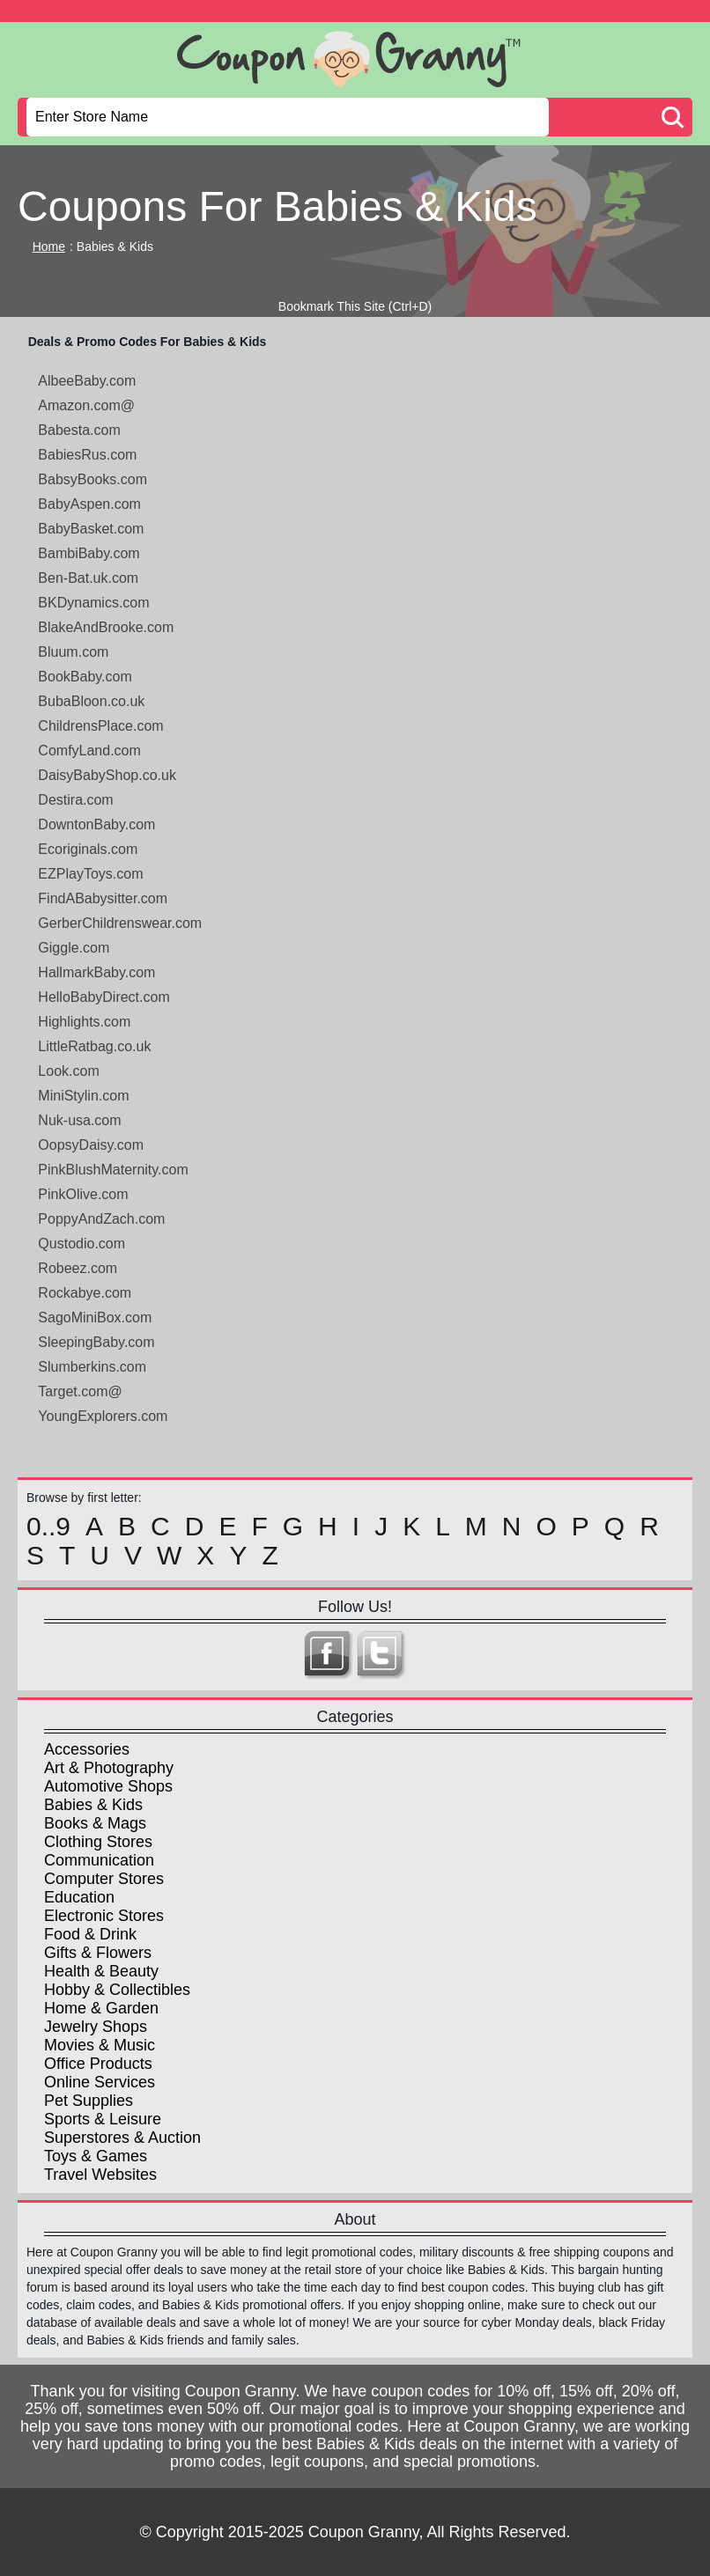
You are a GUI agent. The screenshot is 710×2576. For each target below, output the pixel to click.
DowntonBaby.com (96, 824)
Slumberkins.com (92, 1366)
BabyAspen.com (89, 504)
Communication (99, 1860)
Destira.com (75, 799)
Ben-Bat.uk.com (88, 577)
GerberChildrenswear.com (120, 923)
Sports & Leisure (102, 2119)
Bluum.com (73, 651)
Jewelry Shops (95, 2026)
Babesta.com (79, 430)
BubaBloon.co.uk (91, 701)
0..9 (48, 1526)
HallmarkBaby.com (96, 972)
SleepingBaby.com (96, 1342)
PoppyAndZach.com (101, 1218)
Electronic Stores (104, 1916)
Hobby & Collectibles (117, 1989)
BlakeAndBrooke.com (106, 627)
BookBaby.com (84, 676)
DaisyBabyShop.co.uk (107, 775)
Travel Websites (100, 2174)
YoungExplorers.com (102, 1416)
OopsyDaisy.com (91, 1144)
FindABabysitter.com (102, 898)
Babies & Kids (93, 1805)
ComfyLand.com (89, 750)
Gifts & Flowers (98, 1952)
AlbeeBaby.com (87, 380)
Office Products (98, 2063)
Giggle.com (73, 947)
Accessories (86, 1749)
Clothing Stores (98, 1842)
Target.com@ (80, 1391)
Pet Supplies (88, 2100)
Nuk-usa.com (79, 1120)
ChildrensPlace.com (100, 725)
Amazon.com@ (86, 405)
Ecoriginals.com (87, 849)
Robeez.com (77, 1268)
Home (49, 246)
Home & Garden (101, 2008)
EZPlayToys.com (90, 873)
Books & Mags (95, 1823)
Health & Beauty (101, 1971)
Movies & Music (99, 2045)
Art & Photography (109, 1768)
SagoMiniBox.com (95, 1317)
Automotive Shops (108, 1786)
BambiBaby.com (88, 553)
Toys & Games (95, 2156)
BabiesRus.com (87, 454)
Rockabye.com (84, 1292)
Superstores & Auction (122, 2137)
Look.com (68, 1071)
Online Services (99, 2082)
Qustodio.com (81, 1243)
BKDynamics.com (93, 602)
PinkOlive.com (83, 1194)
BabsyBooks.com (92, 479)
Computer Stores (104, 1879)
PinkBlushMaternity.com (113, 1169)
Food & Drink (90, 1934)
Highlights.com (84, 1021)
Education (79, 1897)
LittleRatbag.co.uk (94, 1046)
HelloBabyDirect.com (103, 997)
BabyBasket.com (91, 528)
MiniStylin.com (83, 1095)
